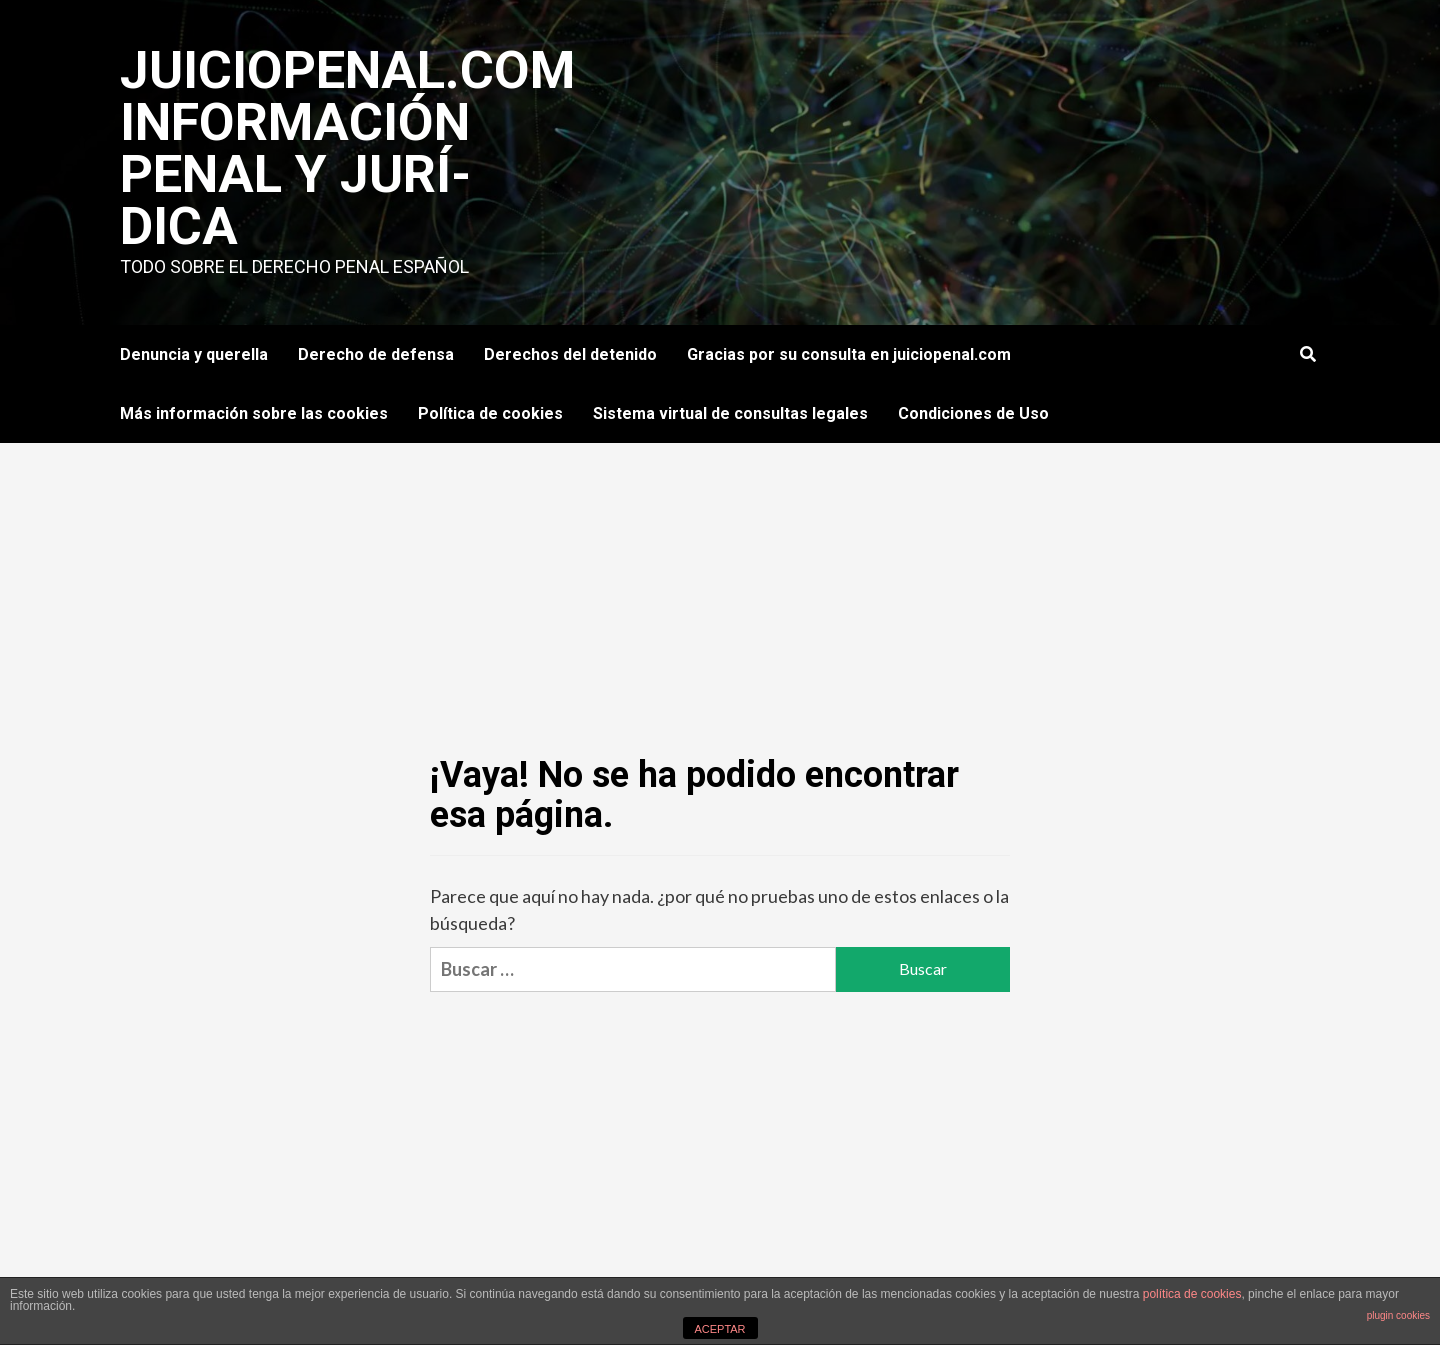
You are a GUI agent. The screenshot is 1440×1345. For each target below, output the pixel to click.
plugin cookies (1398, 1315)
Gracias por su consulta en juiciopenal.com (849, 354)
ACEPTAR (719, 1329)
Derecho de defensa (376, 354)
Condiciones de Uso (973, 413)
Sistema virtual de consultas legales (730, 413)
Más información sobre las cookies (254, 413)
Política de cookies (490, 413)
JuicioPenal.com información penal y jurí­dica (347, 148)
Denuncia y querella (194, 354)
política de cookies (1192, 1294)
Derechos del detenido (570, 354)
